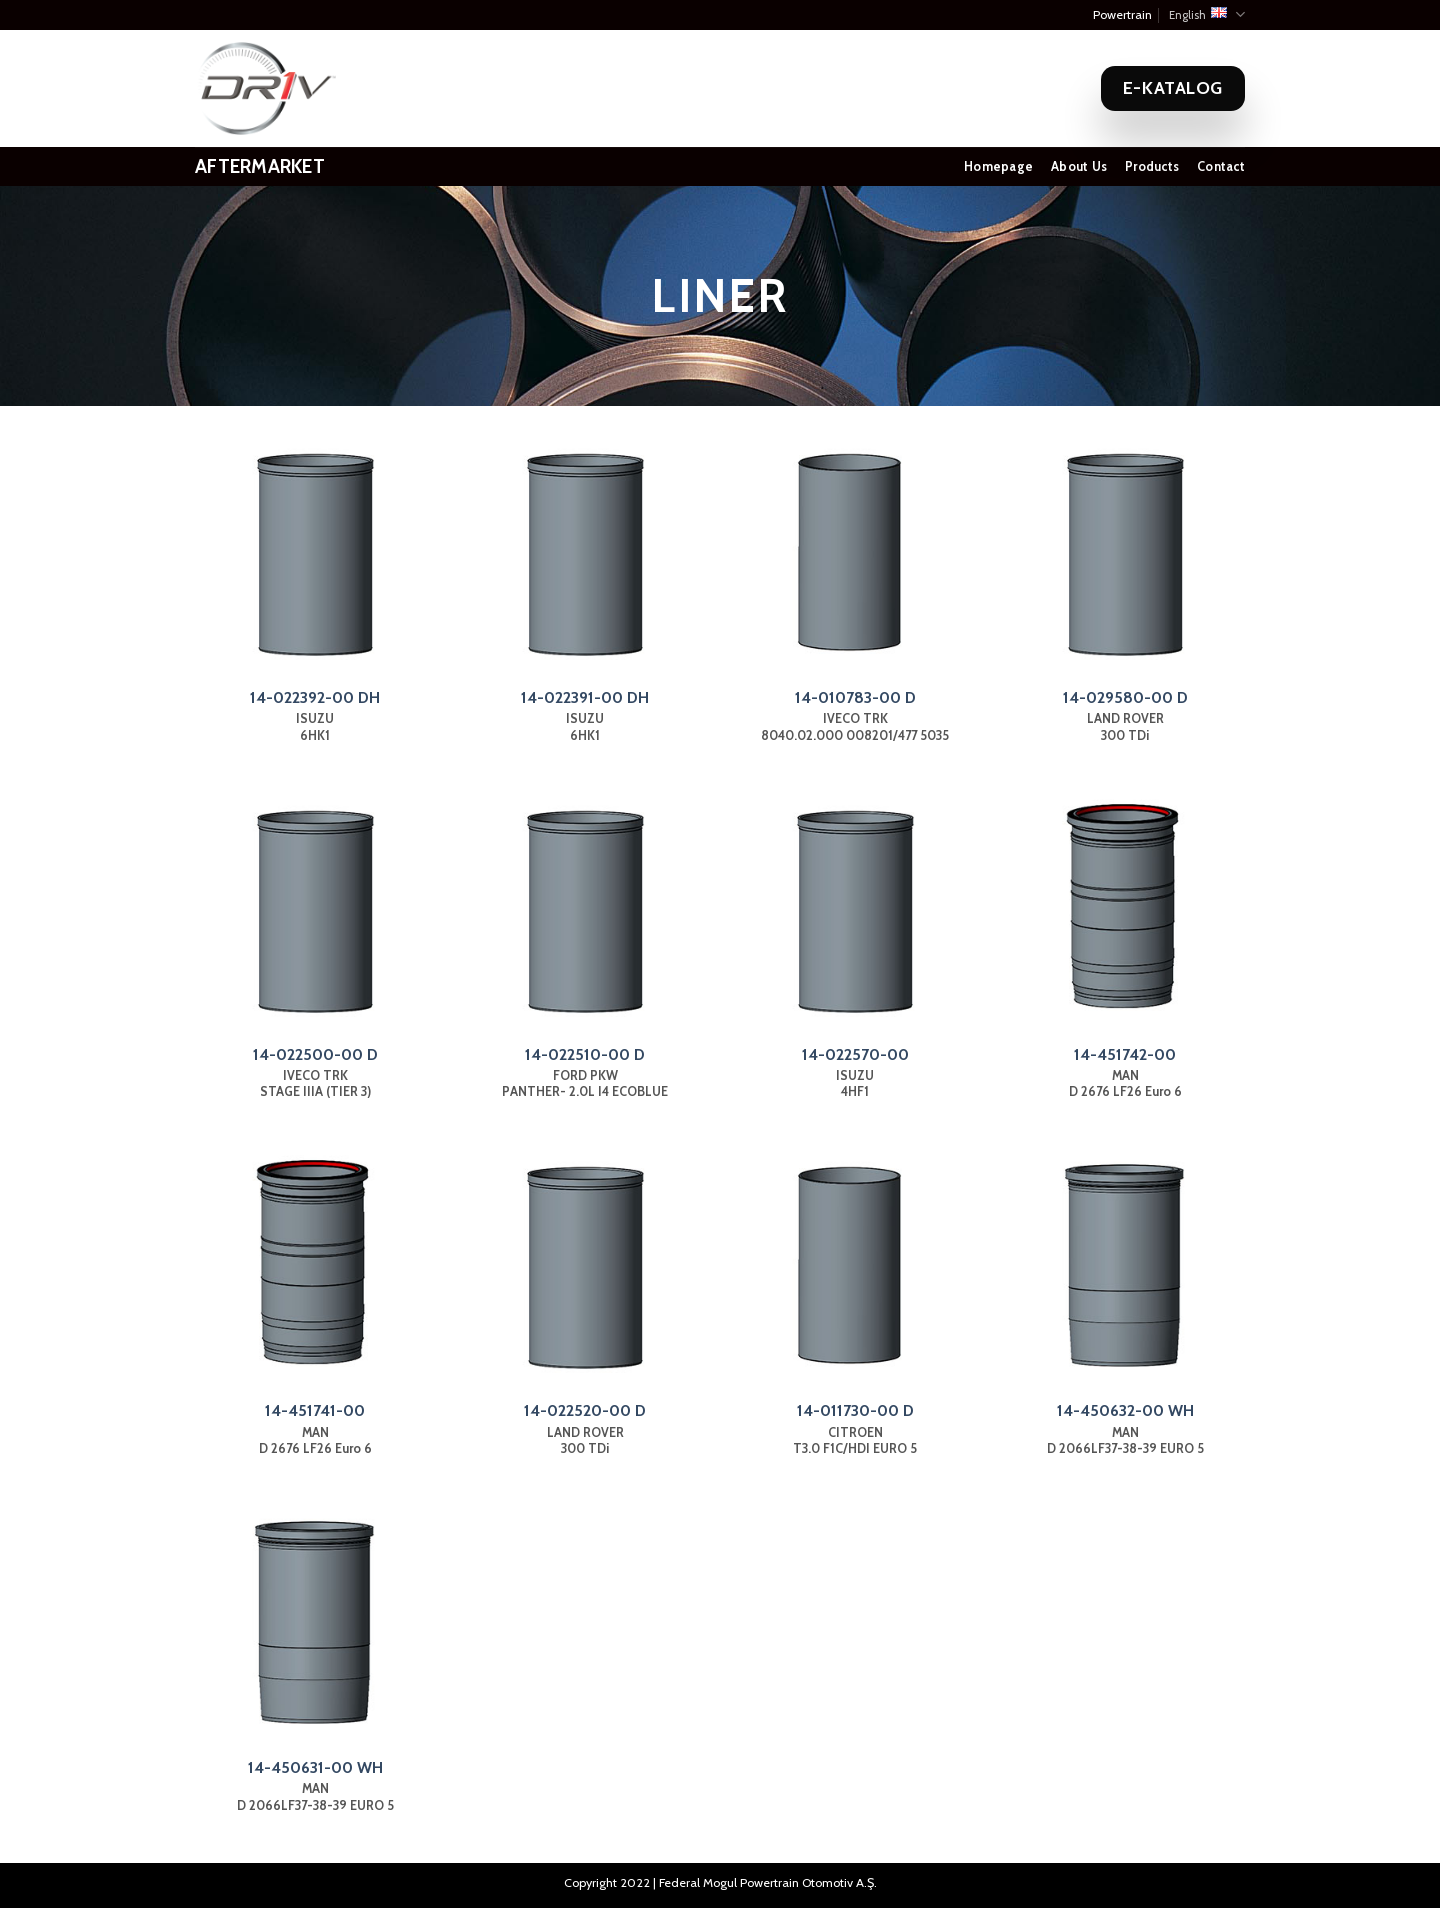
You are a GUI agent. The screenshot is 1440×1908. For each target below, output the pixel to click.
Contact (1221, 166)
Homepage (998, 166)
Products (1152, 166)
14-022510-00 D (585, 1054)
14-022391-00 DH (585, 697)
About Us (1079, 166)
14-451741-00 (315, 1410)
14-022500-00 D (315, 1054)
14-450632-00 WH (1125, 1410)
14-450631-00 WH (315, 1767)
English (1207, 14)
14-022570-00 (855, 1054)
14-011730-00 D (855, 1410)
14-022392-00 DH (315, 697)
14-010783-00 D (855, 697)
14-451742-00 (1125, 1054)
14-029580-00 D (1125, 697)
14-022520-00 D (585, 1410)
